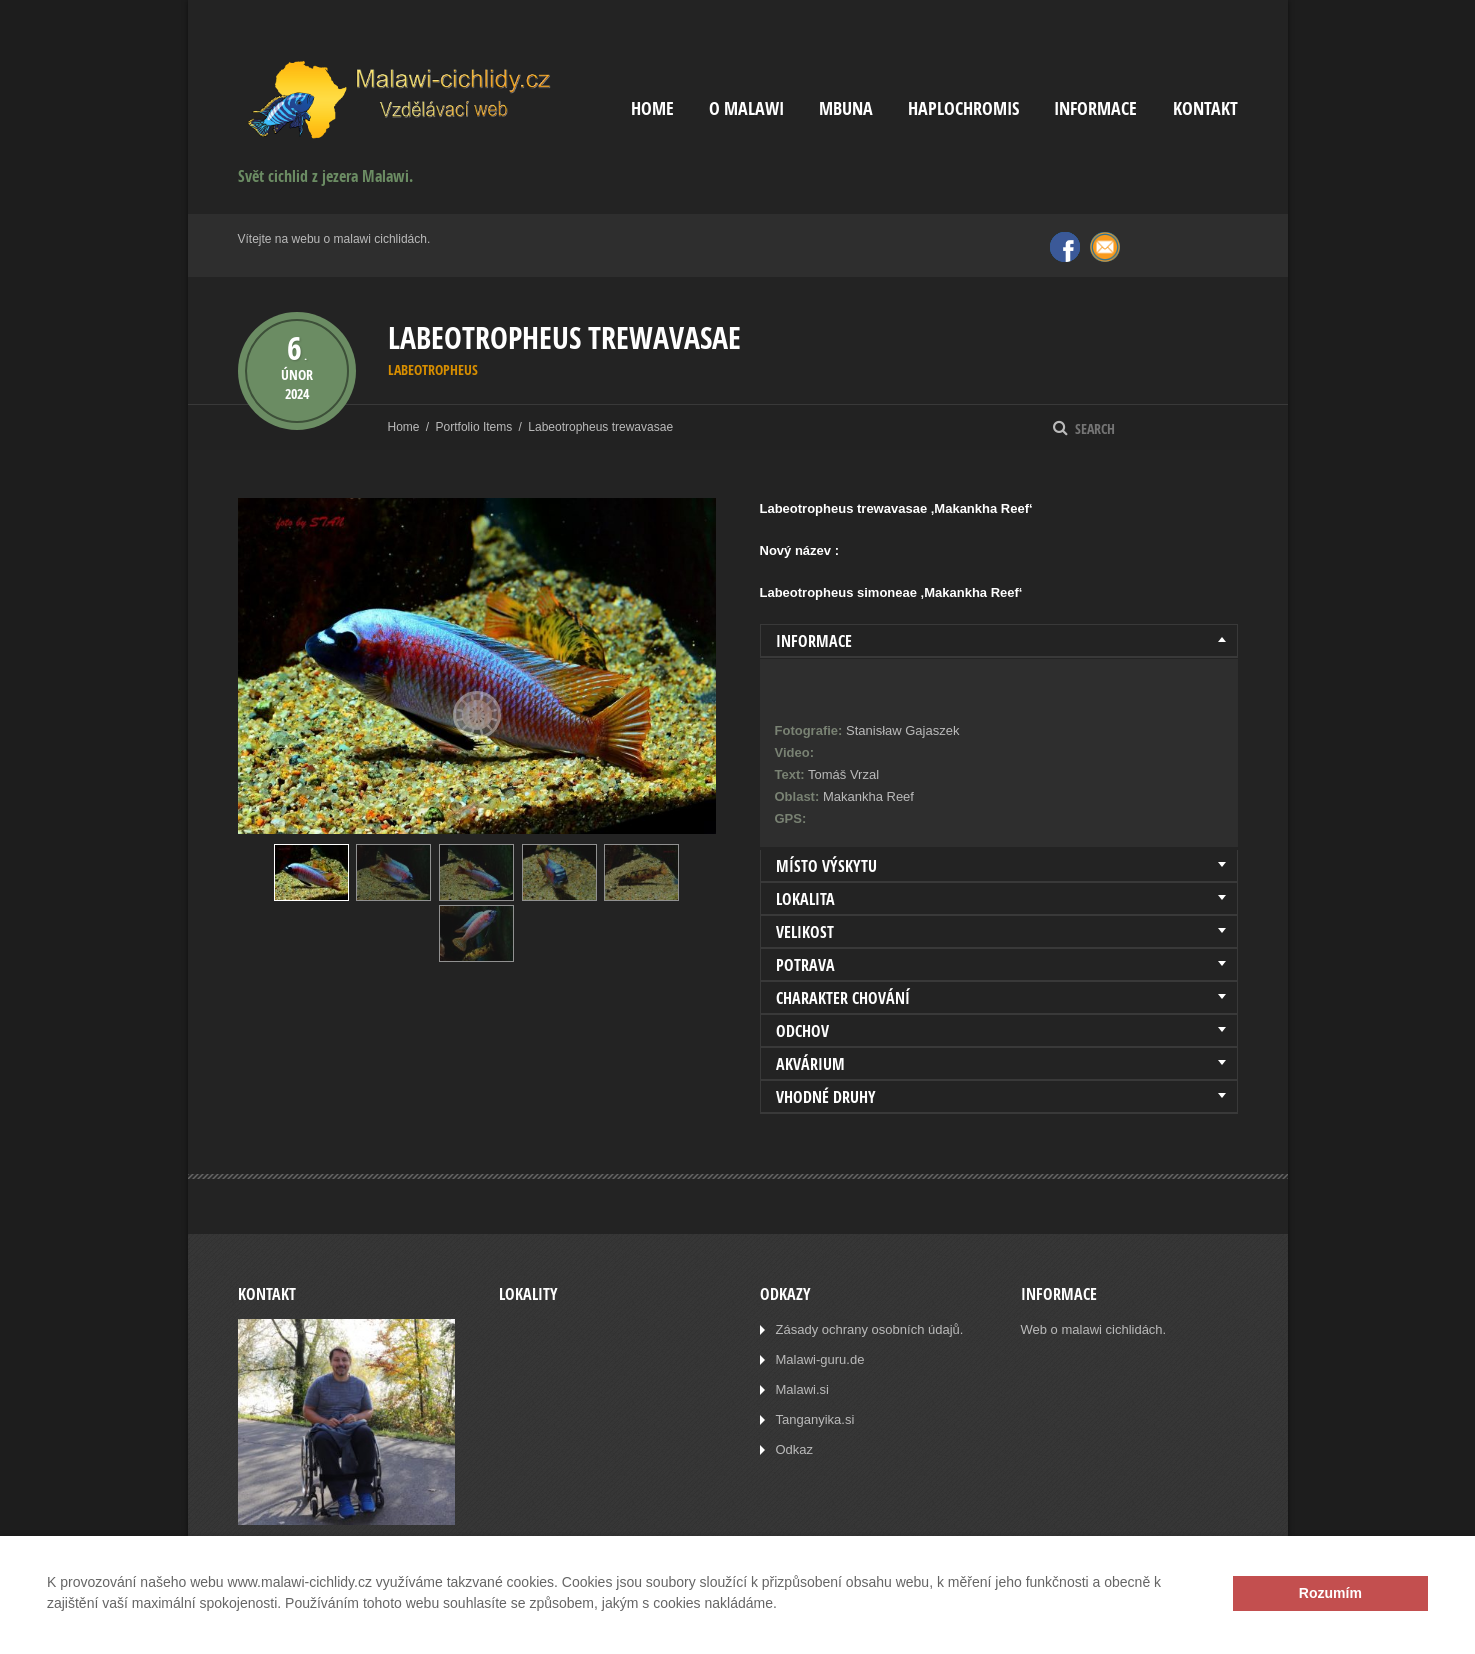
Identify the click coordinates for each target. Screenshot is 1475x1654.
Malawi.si (802, 1389)
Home (652, 108)
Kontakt (1205, 108)
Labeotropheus (433, 369)
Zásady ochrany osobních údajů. (870, 1329)
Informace (1095, 108)
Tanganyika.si (815, 1419)
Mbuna (846, 108)
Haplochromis (963, 108)
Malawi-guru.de (820, 1359)
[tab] (999, 641)
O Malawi (746, 108)
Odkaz (795, 1449)
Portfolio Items (474, 427)
